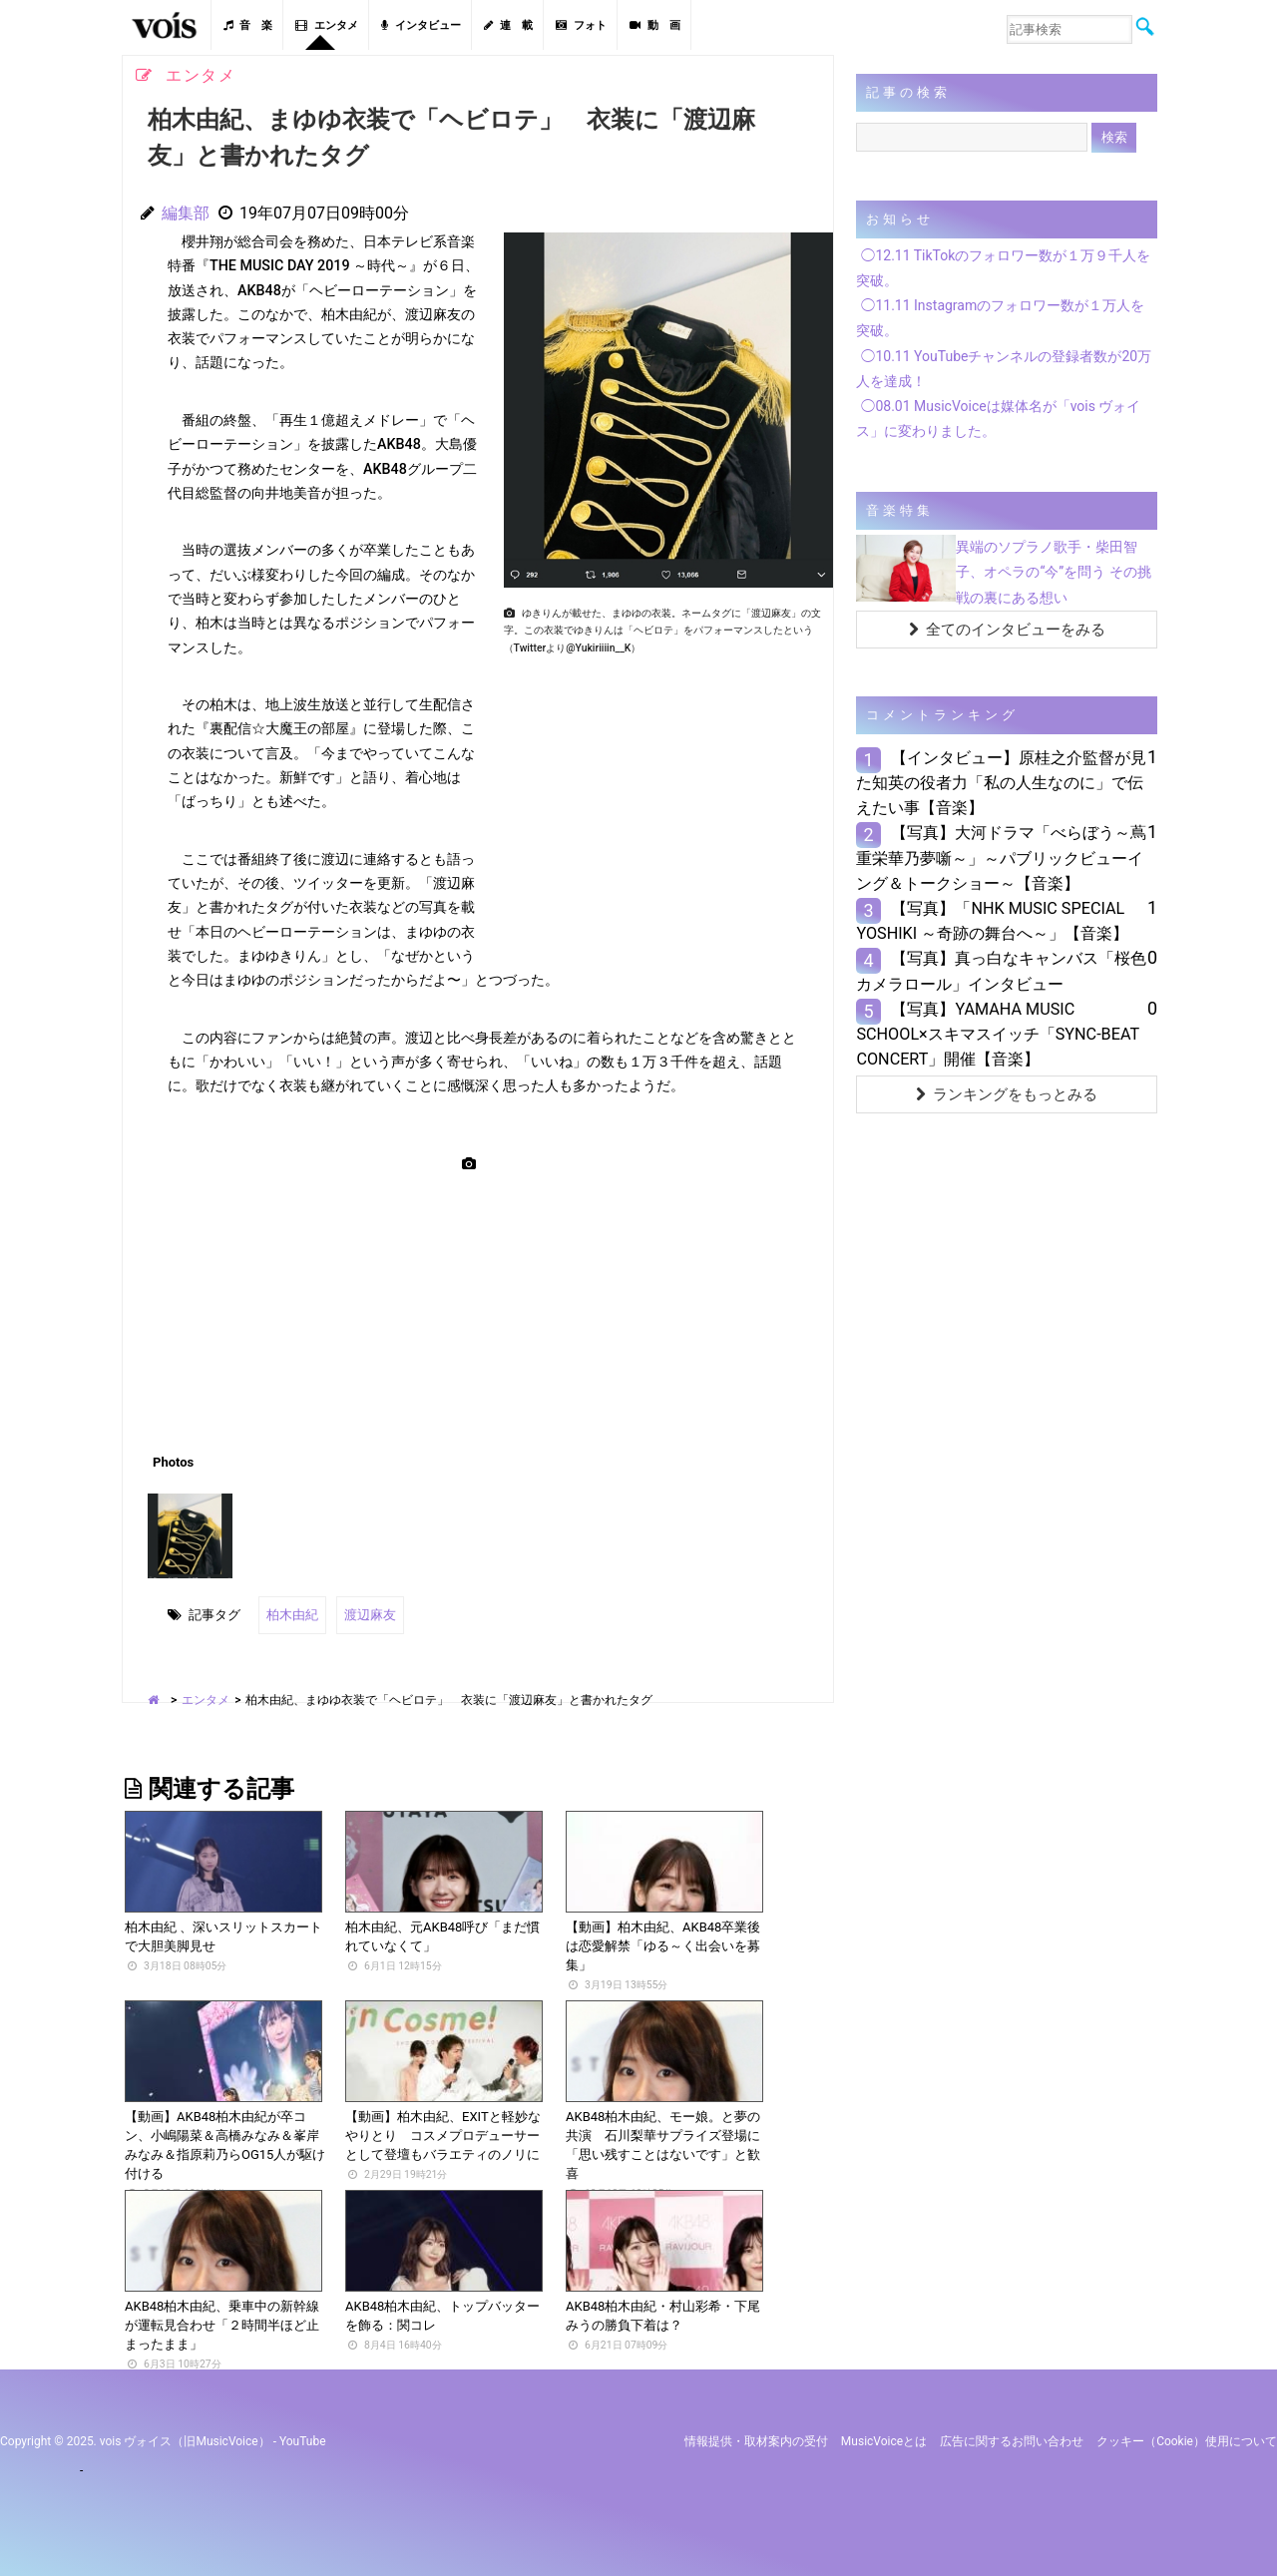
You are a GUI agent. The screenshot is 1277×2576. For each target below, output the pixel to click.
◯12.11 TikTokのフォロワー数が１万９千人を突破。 (1003, 267)
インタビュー (421, 25)
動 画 (655, 25)
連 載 (508, 25)
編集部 (186, 213)
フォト (581, 25)
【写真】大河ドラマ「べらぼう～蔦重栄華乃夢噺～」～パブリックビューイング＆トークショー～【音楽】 (1001, 857)
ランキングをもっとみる (1006, 1094)
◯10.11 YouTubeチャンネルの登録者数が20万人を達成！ (1003, 368)
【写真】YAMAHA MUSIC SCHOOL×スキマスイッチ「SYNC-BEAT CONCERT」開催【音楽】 (997, 1034)
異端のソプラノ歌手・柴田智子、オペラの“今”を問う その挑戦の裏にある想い (1053, 572)
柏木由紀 (292, 1614)
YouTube (302, 2441)
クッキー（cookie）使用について (1186, 2441)
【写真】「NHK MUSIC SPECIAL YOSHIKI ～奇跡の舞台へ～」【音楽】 (992, 921)
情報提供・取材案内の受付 (756, 2441)
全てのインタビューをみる (1007, 630)
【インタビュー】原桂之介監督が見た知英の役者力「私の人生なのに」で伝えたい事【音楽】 (1001, 782)
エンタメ (326, 25)
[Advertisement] (660, 802)
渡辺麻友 (370, 1614)
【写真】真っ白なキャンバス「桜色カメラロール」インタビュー (1001, 971)
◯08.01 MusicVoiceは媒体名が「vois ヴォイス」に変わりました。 (998, 418)
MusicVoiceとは (884, 2441)
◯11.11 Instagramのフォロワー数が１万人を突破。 (1000, 317)
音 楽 (247, 25)
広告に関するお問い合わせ (1011, 2441)
